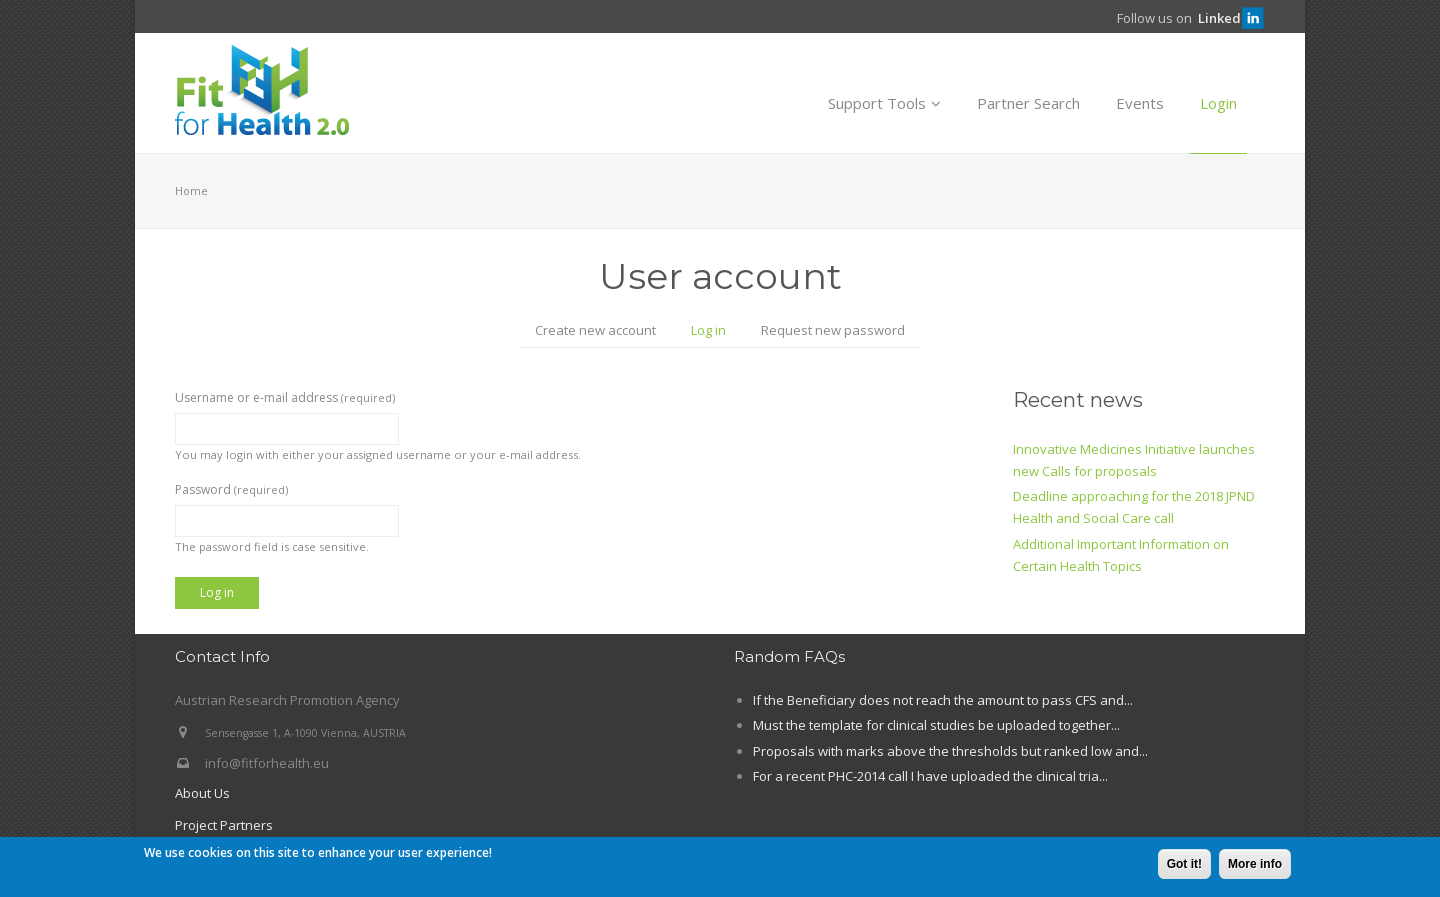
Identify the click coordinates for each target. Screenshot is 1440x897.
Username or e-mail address (285, 397)
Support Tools (884, 103)
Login (1218, 103)
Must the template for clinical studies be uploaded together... (936, 725)
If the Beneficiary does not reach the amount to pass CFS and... (943, 700)
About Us (202, 793)
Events (1140, 103)
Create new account (595, 330)
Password (231, 489)
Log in (716, 332)
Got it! (1184, 866)
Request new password (833, 330)
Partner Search (1028, 103)
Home (191, 190)
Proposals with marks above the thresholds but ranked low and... (950, 751)
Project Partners (224, 825)
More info (1255, 866)
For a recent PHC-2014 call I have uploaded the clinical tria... (930, 776)
